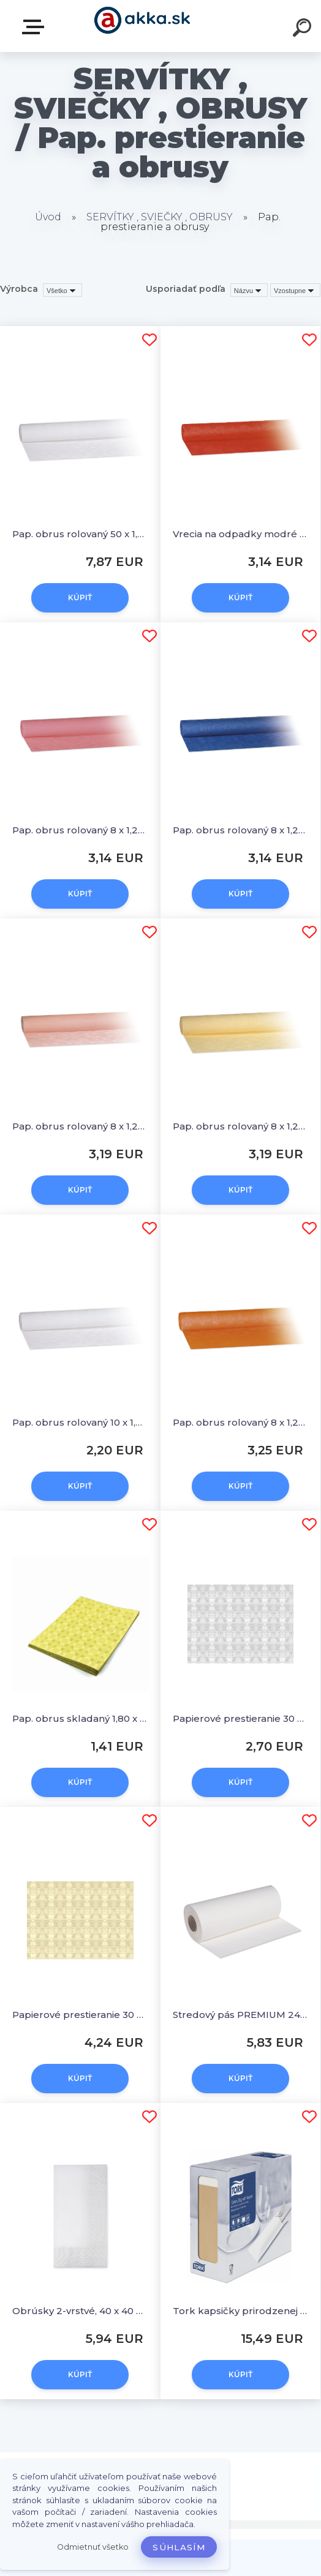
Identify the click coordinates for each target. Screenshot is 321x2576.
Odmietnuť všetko (93, 2547)
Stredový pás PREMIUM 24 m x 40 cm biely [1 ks (241, 2014)
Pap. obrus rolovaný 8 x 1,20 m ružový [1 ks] (80, 830)
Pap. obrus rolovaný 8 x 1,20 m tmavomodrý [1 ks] (241, 830)
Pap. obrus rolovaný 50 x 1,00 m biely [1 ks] (80, 534)
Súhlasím (179, 2547)
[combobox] (249, 290)
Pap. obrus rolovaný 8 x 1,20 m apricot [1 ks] (80, 1126)
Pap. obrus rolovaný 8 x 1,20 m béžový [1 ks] (241, 1126)
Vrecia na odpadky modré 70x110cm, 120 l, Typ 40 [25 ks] (241, 534)
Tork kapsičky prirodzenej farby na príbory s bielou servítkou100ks (241, 2311)
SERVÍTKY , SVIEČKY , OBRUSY (159, 217)
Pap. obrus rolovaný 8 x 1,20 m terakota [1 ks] (241, 1422)
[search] (304, 29)
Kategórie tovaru (35, 27)
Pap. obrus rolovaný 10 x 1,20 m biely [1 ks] (80, 1422)
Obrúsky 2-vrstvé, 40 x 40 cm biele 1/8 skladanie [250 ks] (80, 2311)
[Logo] (142, 26)
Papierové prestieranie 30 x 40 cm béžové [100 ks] (80, 2014)
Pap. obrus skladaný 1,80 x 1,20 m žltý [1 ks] (80, 1718)
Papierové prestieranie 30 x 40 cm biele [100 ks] (241, 1718)
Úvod (48, 217)
